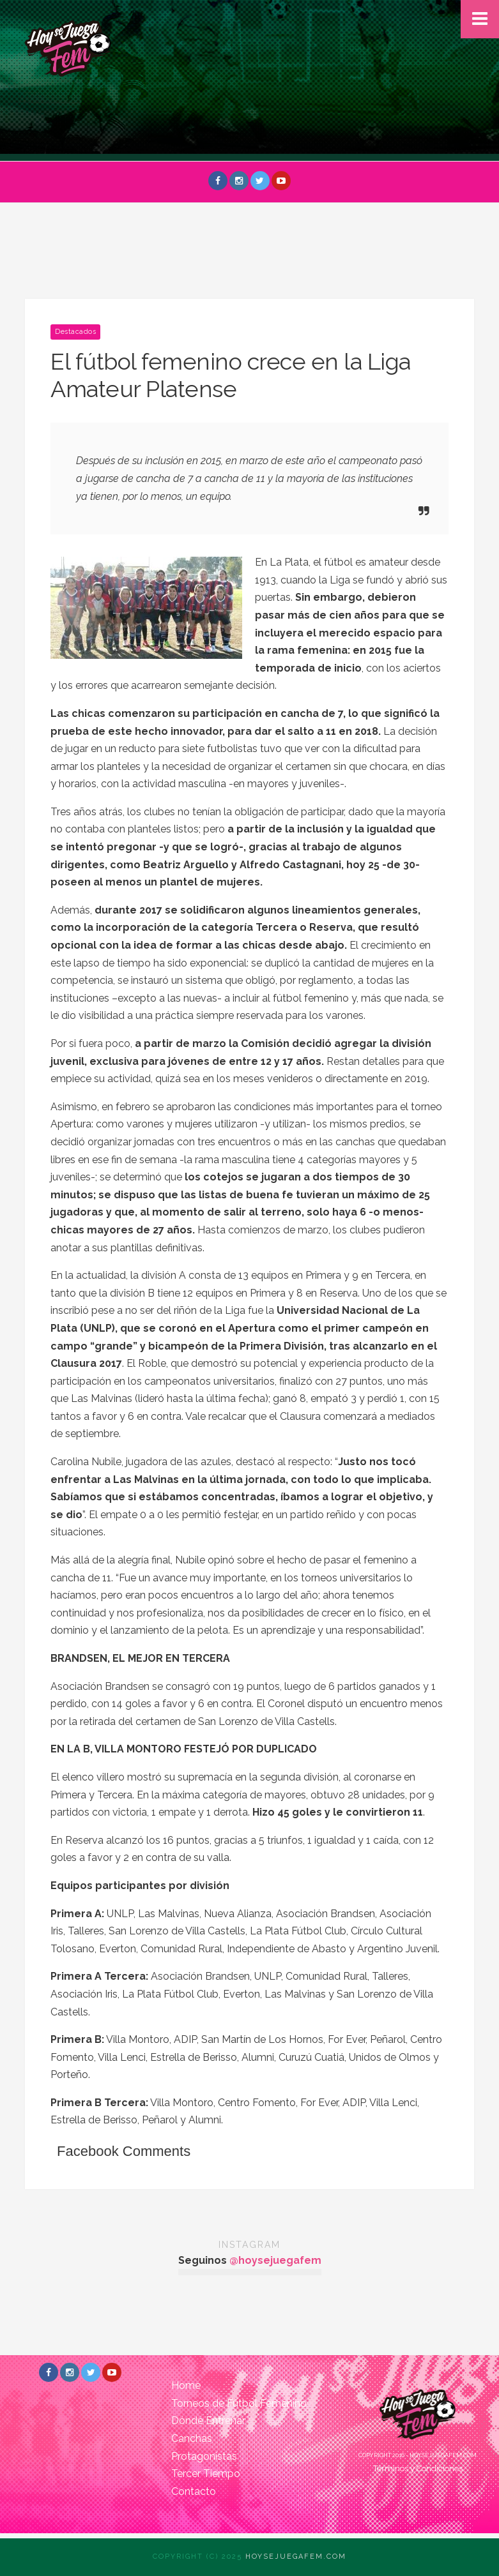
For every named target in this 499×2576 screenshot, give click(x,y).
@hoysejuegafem (275, 2260)
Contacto (193, 2491)
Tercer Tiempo (205, 2473)
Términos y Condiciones (418, 2468)
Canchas (191, 2438)
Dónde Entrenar (208, 2420)
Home (186, 2385)
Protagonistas (204, 2456)
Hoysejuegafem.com (295, 2556)
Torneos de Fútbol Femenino (239, 2403)
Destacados (75, 332)
